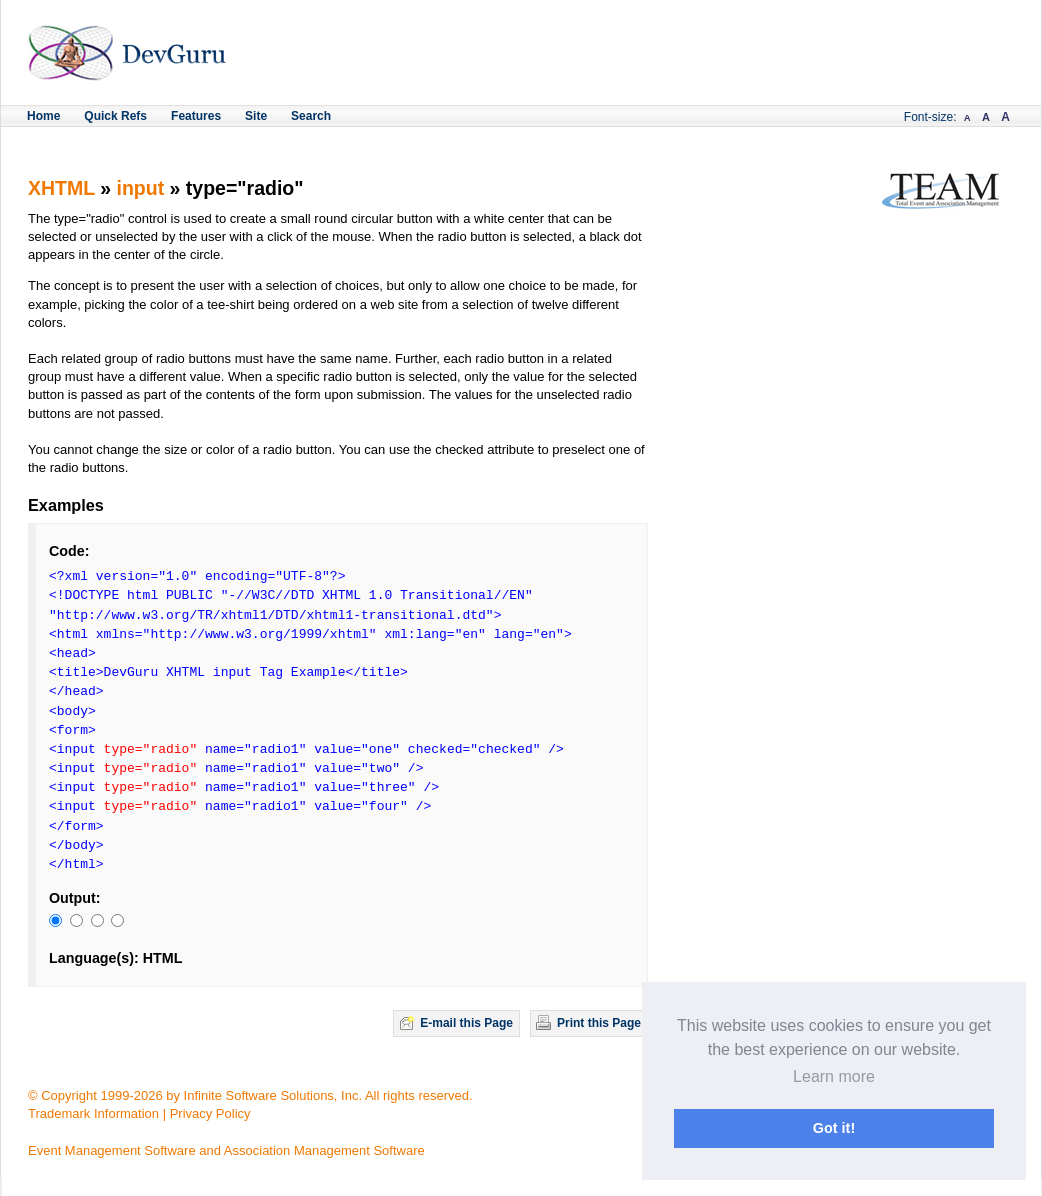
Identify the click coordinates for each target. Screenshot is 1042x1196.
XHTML (61, 188)
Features (196, 116)
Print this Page (599, 1023)
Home (43, 116)
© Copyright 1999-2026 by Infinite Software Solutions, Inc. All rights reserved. (250, 1095)
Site (256, 116)
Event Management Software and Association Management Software (226, 1150)
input (141, 188)
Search (311, 116)
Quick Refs (115, 116)
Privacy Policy (210, 1113)
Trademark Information (93, 1113)
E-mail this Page (466, 1023)
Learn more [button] (834, 1076)
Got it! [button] (834, 1128)
